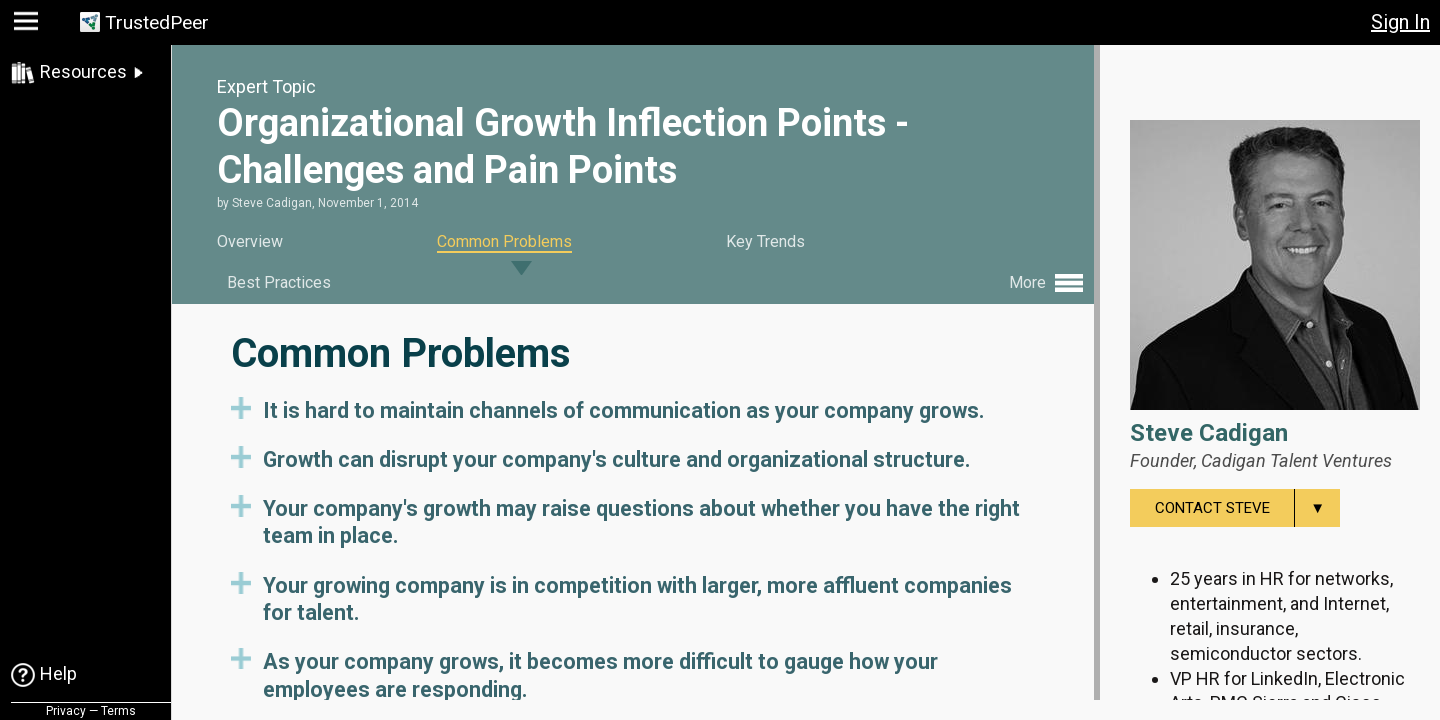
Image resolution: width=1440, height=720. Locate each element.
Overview (250, 241)
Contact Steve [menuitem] (1247, 508)
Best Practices (279, 282)
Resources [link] (83, 71)
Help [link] (58, 673)
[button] (28, 25)
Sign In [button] (1400, 22)
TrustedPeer (157, 22)
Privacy (66, 711)
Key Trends (765, 241)
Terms (118, 711)
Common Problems (504, 241)
